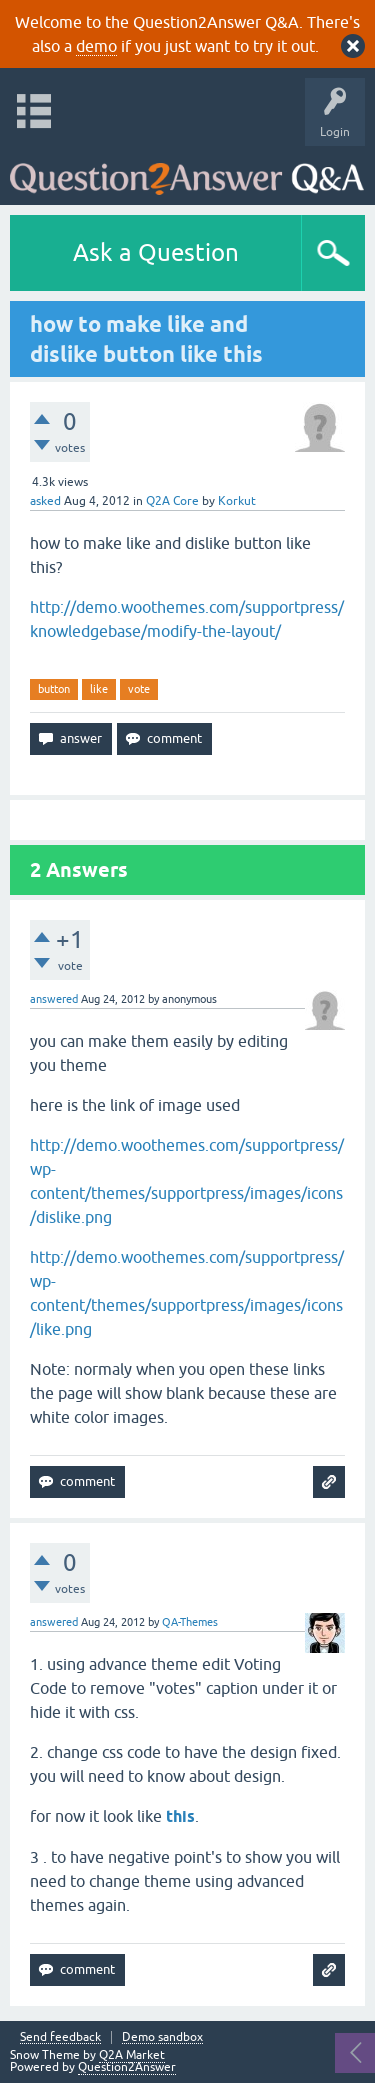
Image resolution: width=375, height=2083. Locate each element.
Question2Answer (127, 2067)
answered (54, 999)
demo (96, 46)
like (99, 689)
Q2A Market (132, 2055)
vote (139, 689)
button (54, 689)
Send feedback (60, 2037)
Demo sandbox (162, 2037)
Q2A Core (172, 501)
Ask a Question (156, 252)
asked (45, 501)
